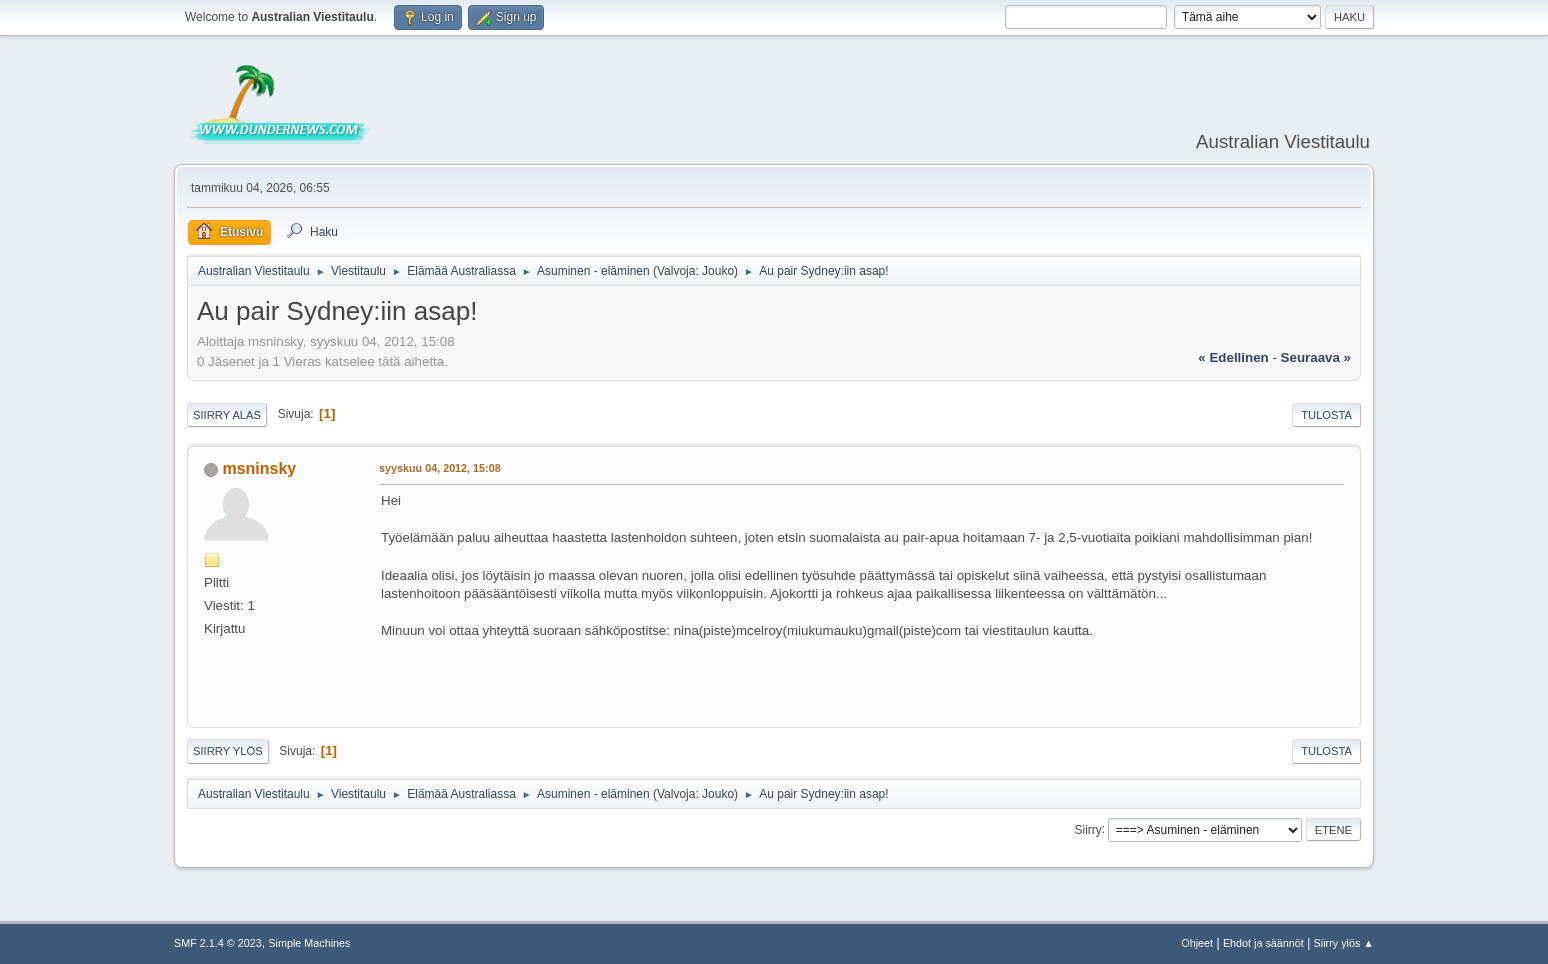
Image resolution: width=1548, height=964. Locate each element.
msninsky (259, 468)
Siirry (1087, 829)
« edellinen (1233, 357)
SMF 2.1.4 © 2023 (218, 943)
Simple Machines (309, 943)
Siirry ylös (228, 751)
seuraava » (1316, 357)
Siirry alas (227, 415)
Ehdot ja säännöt (1263, 943)
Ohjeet (1197, 943)
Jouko (718, 271)
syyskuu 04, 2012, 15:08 (440, 468)
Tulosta (1326, 415)
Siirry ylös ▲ (1344, 943)
